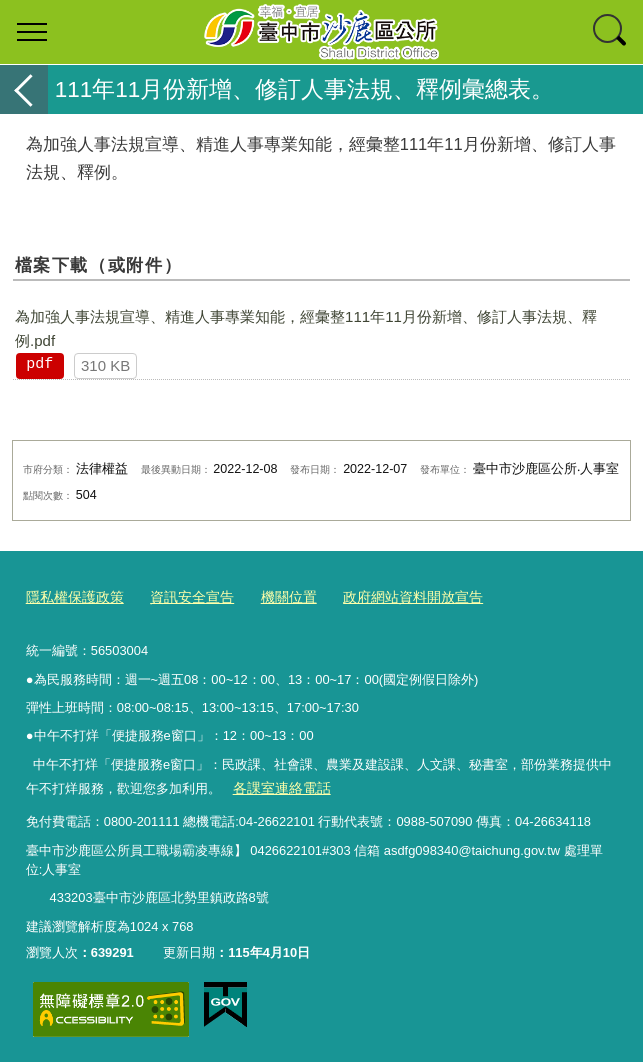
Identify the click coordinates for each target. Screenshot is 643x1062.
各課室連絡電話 (277, 785)
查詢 (611, 32)
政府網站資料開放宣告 (391, 596)
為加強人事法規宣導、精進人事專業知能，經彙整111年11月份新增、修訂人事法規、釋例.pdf (306, 328)
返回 (24, 89)
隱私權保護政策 (71, 596)
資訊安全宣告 (182, 596)
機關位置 (274, 596)
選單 (32, 32)
